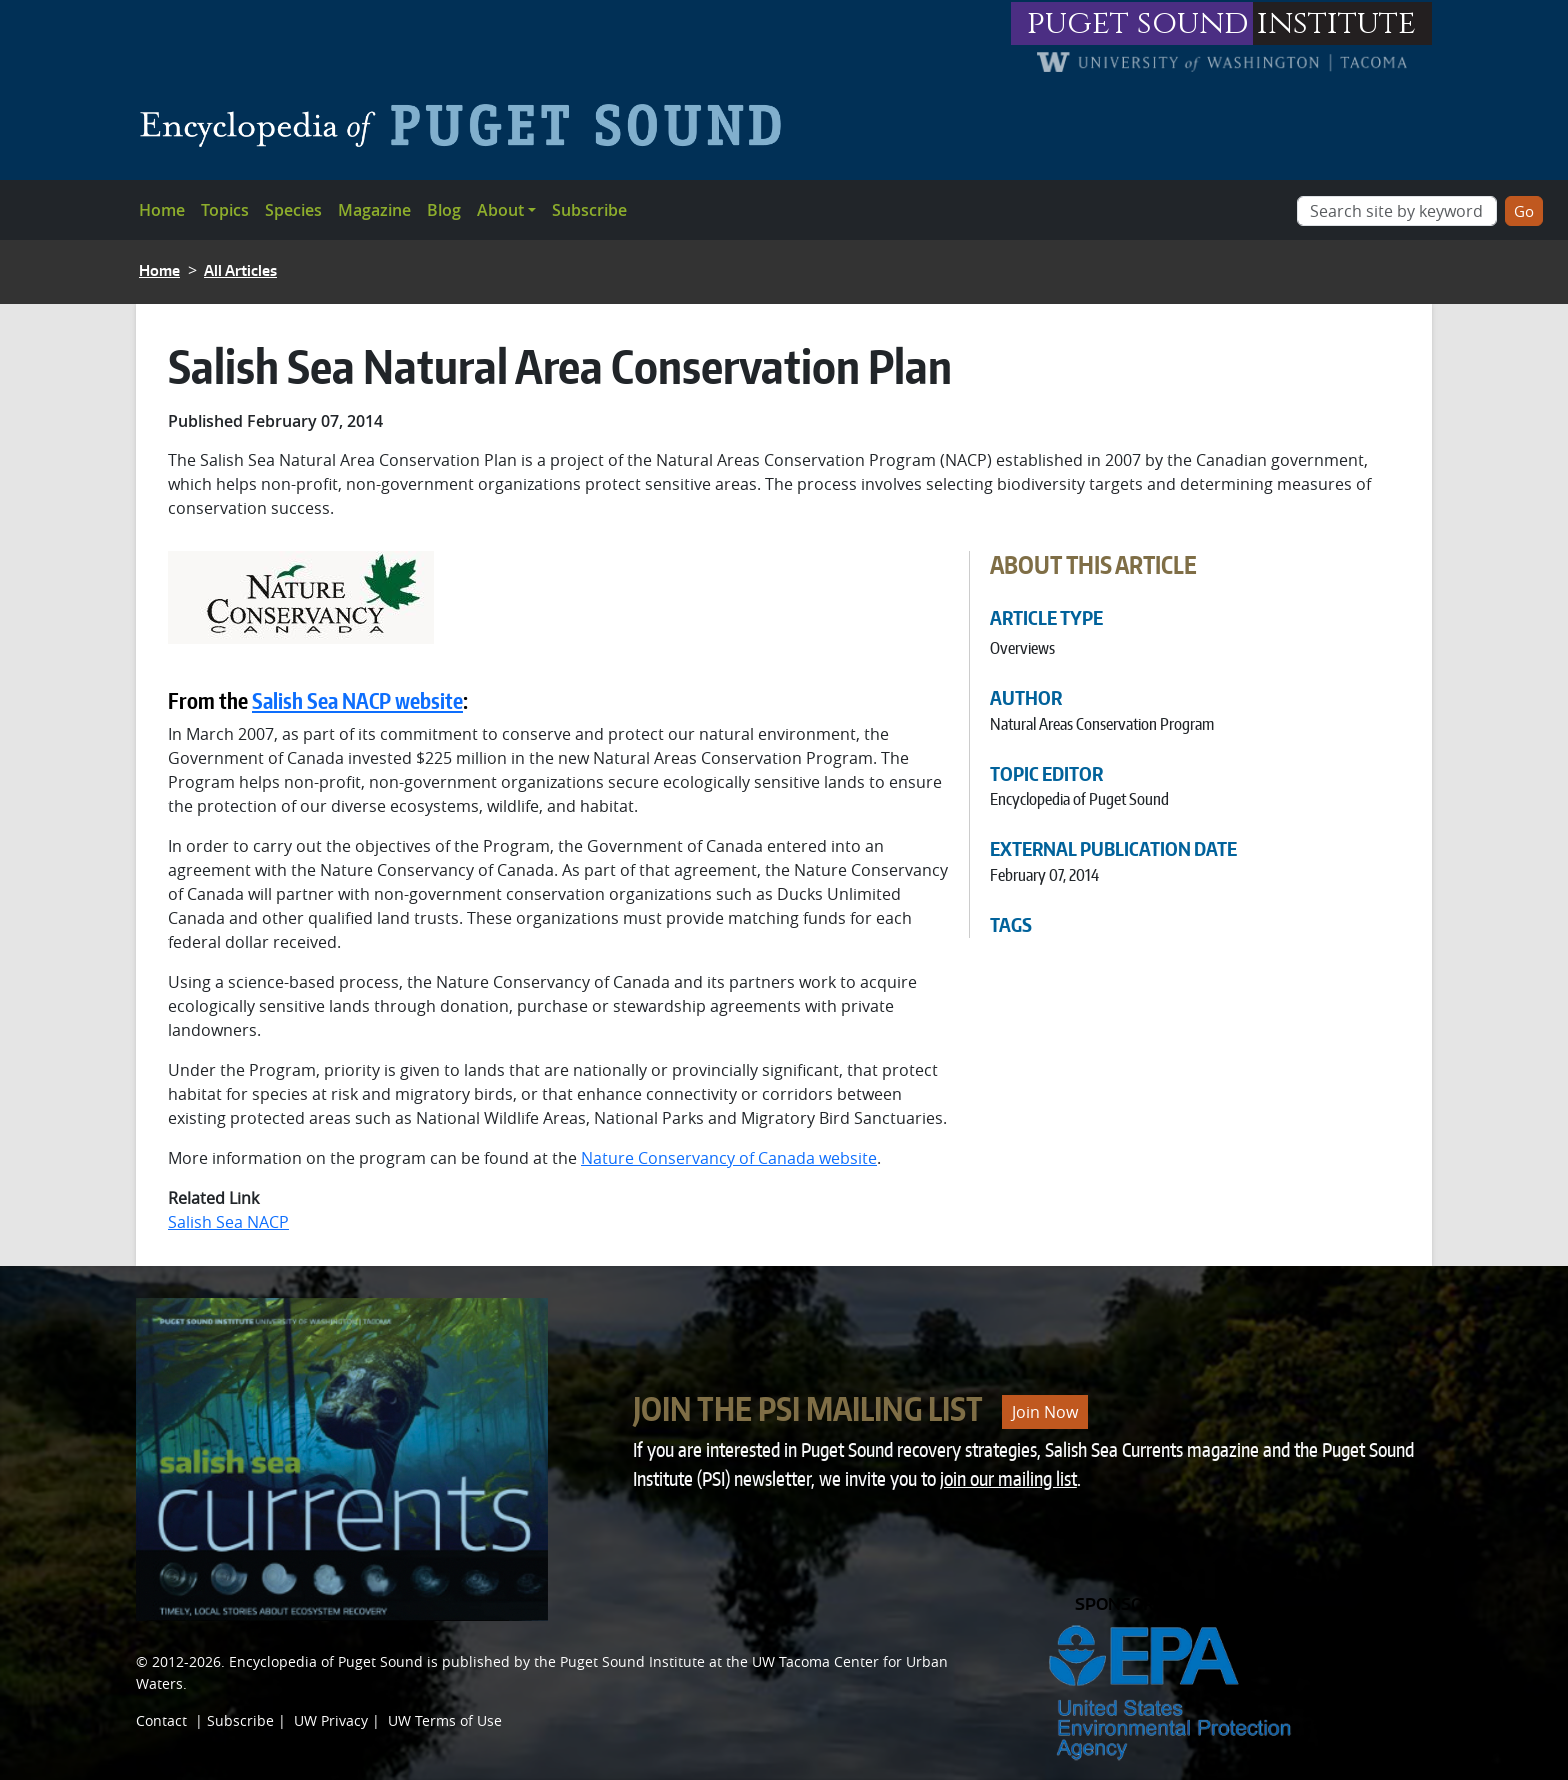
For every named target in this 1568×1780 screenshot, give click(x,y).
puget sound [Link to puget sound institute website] (1138, 23)
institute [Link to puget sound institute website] (1336, 23)
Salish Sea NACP (228, 1222)
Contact (161, 1720)
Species (293, 210)
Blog (444, 210)
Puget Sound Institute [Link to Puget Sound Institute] (632, 1661)
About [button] (500, 210)
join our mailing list (1008, 1478)
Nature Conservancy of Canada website (729, 1158)
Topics (225, 210)
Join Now (1045, 1412)
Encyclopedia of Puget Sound (326, 1661)
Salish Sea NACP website (357, 701)
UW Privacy (331, 1720)
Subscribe (589, 210)
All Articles (240, 270)
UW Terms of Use (445, 1720)
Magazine (374, 210)
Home (162, 210)
